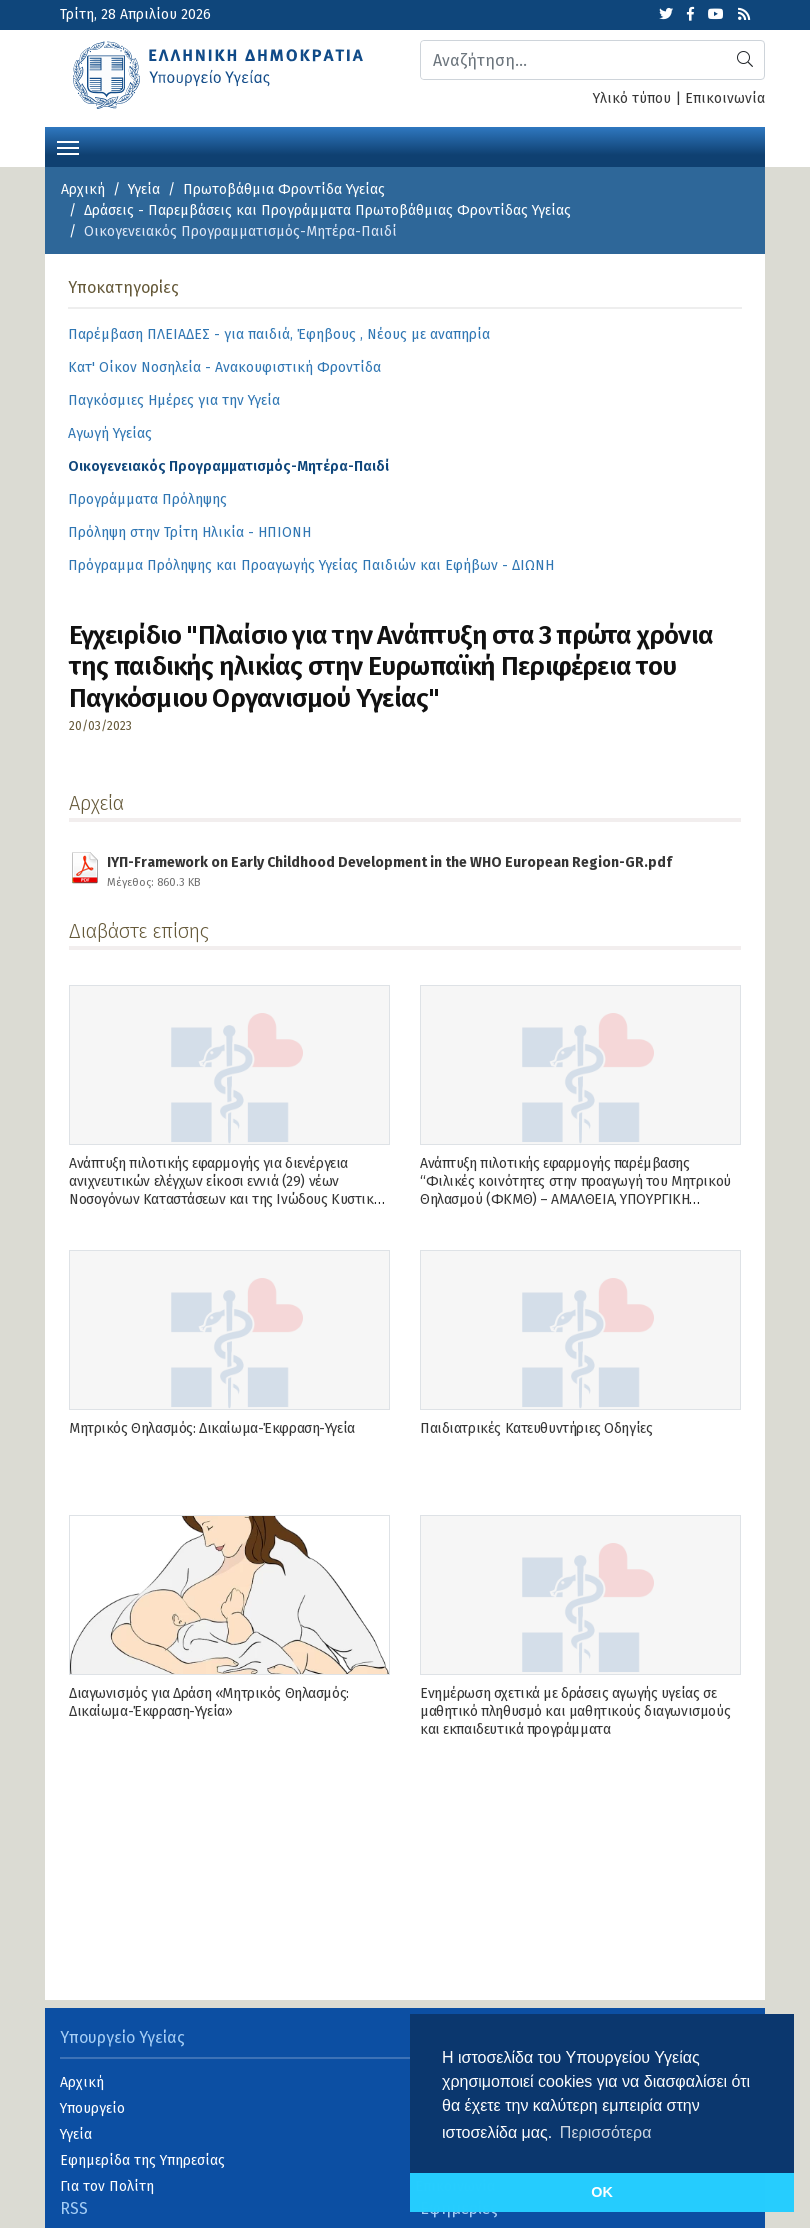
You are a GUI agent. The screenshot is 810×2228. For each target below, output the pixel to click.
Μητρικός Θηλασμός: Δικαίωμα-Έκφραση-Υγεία (212, 1428)
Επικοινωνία (725, 98)
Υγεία (144, 189)
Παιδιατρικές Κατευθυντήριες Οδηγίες (536, 1428)
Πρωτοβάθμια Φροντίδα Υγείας (284, 189)
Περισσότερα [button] (606, 2132)
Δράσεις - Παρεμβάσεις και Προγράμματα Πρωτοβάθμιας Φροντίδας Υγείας (327, 210)
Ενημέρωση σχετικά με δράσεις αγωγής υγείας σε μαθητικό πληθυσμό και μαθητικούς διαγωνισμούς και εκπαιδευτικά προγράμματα (575, 1711)
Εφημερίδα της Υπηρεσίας (142, 2160)
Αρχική (83, 189)
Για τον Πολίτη (107, 2186)
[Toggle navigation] (68, 146)
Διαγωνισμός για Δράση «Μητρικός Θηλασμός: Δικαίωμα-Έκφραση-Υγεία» (209, 1702)
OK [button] (602, 2192)
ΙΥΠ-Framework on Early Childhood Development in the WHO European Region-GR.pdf (389, 869)
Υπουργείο (92, 2108)
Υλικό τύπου (632, 98)
